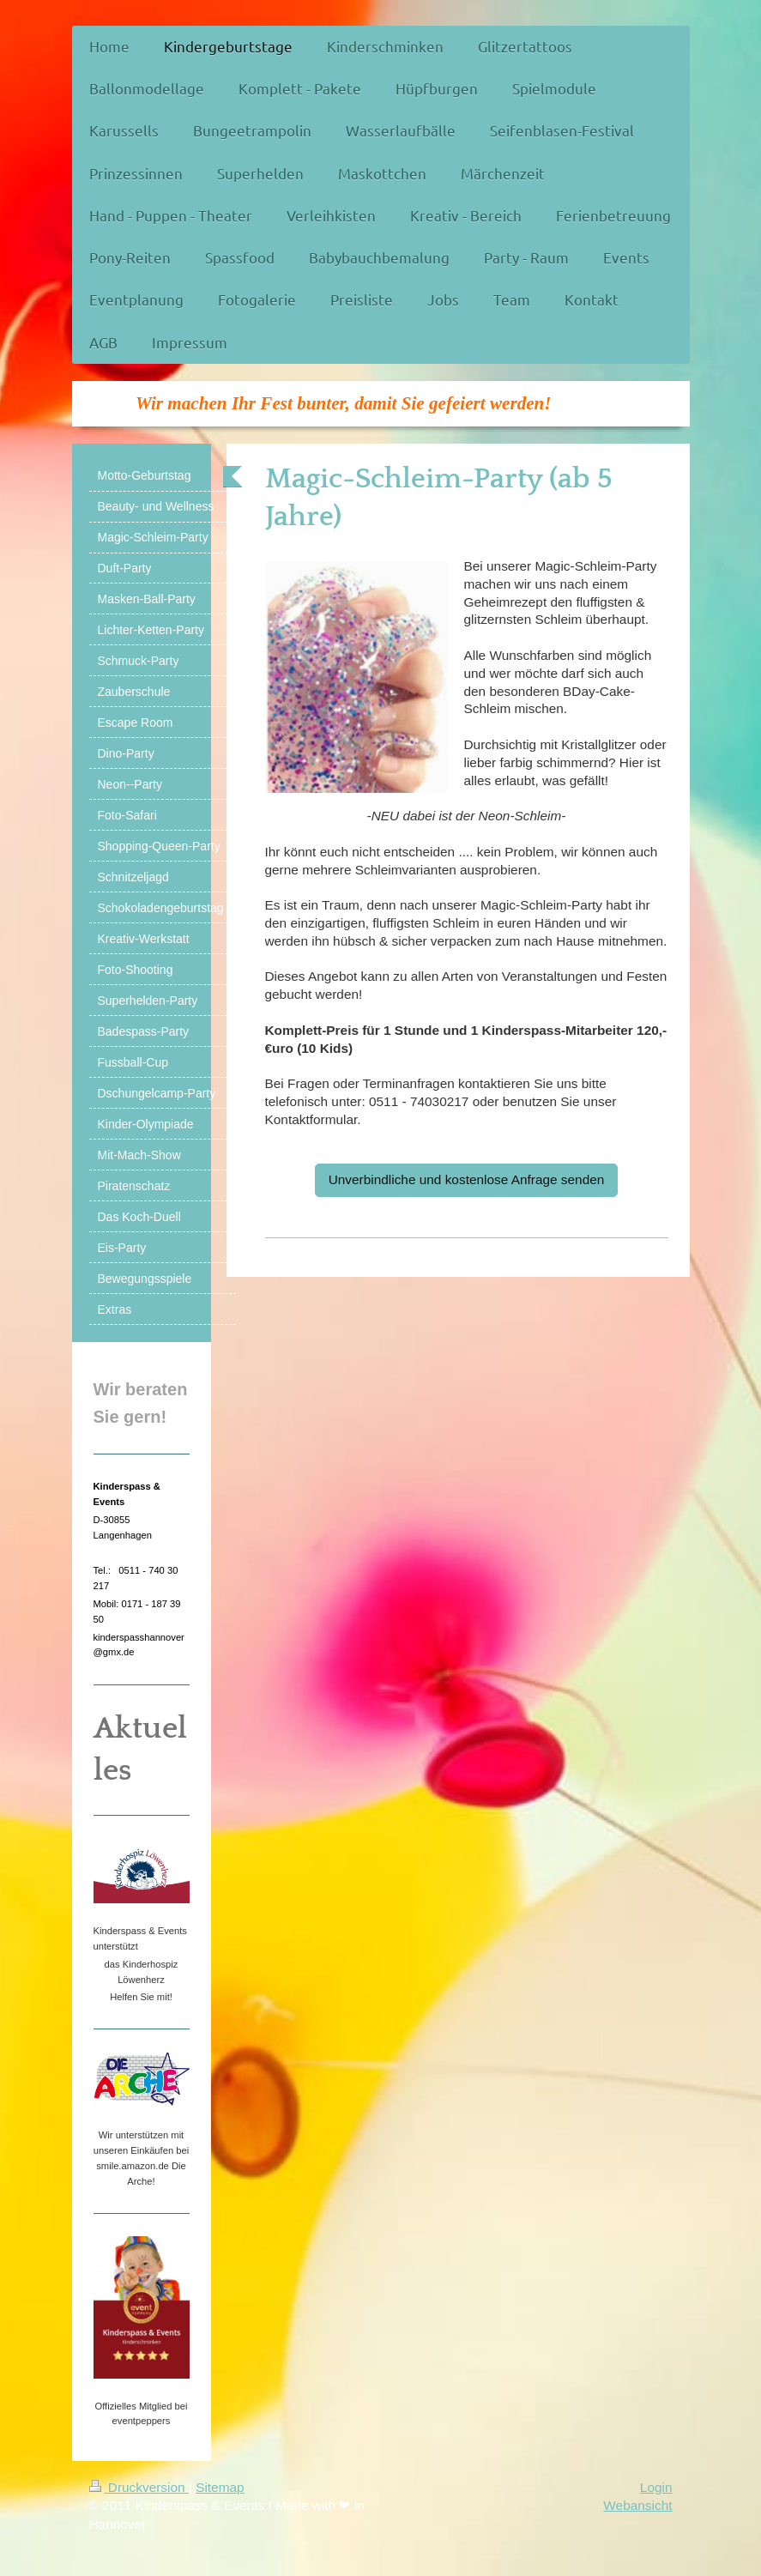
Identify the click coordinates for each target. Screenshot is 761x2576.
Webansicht (637, 2505)
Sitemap (220, 2487)
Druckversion (139, 2487)
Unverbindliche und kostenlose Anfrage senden (467, 1179)
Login (656, 2487)
